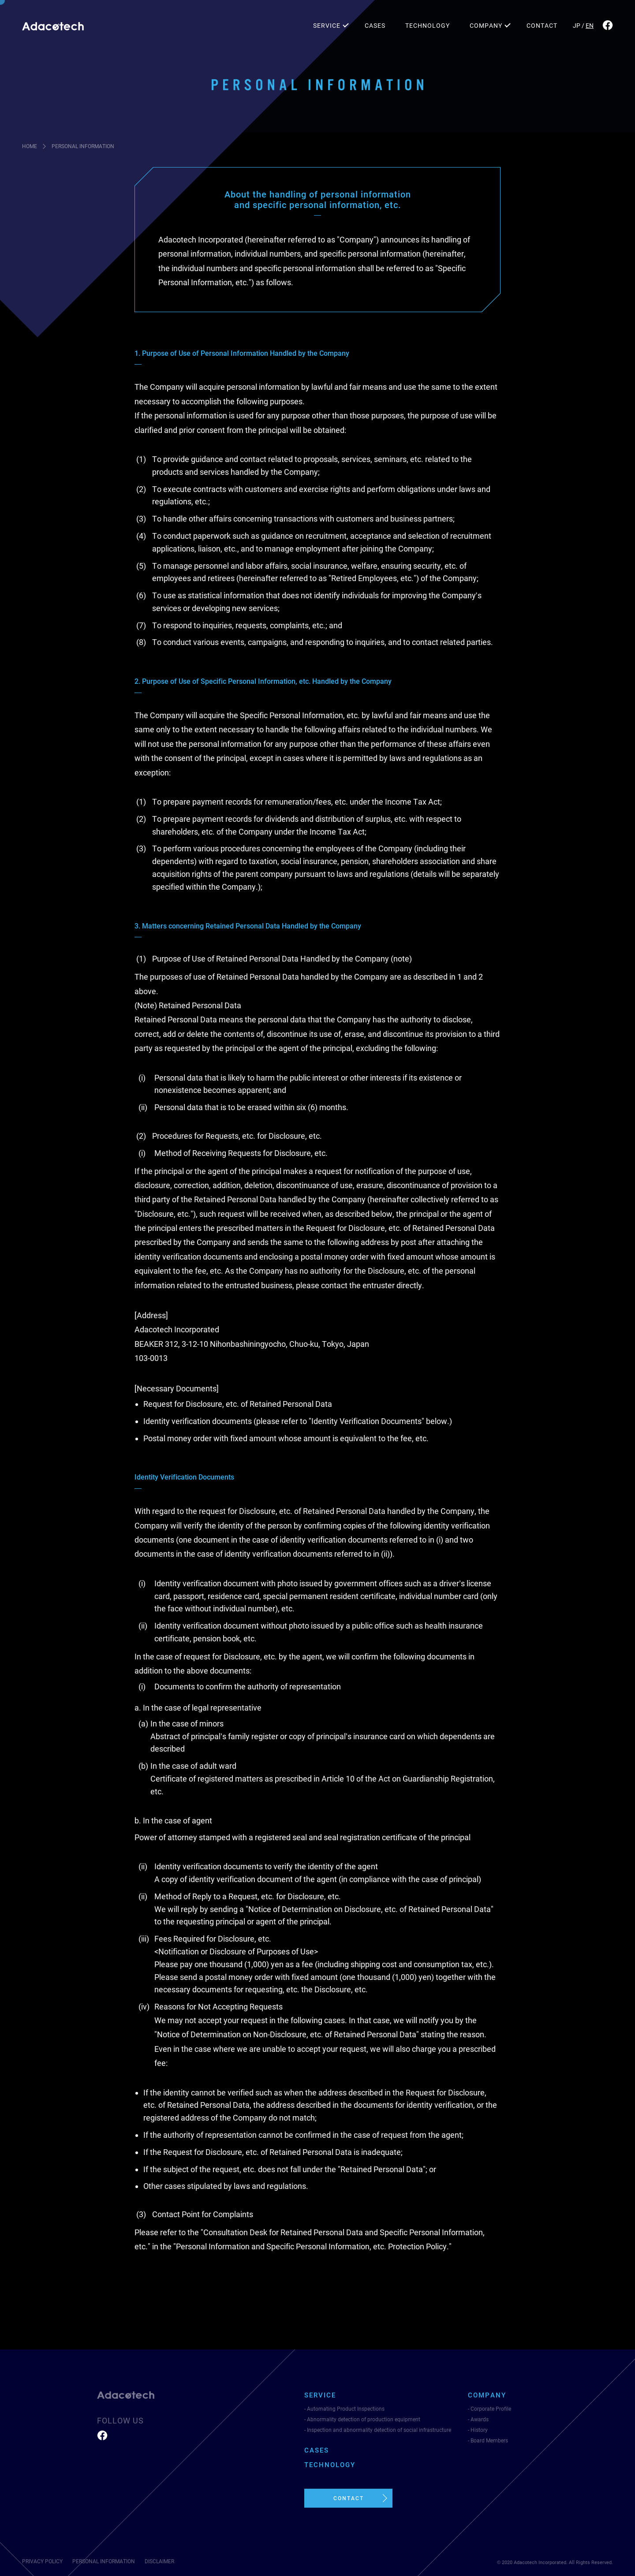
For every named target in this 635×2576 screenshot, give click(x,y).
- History (478, 2430)
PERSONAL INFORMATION (103, 2561)
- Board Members (488, 2441)
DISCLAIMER (159, 2561)
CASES (375, 25)
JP (576, 25)
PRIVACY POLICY (42, 2561)
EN (590, 25)
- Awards (478, 2419)
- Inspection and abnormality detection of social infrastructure (377, 2430)
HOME (29, 146)
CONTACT (542, 25)
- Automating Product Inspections (344, 2409)
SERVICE (326, 25)
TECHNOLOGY (427, 25)
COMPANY (486, 25)
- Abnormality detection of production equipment (362, 2419)
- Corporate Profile (489, 2409)
